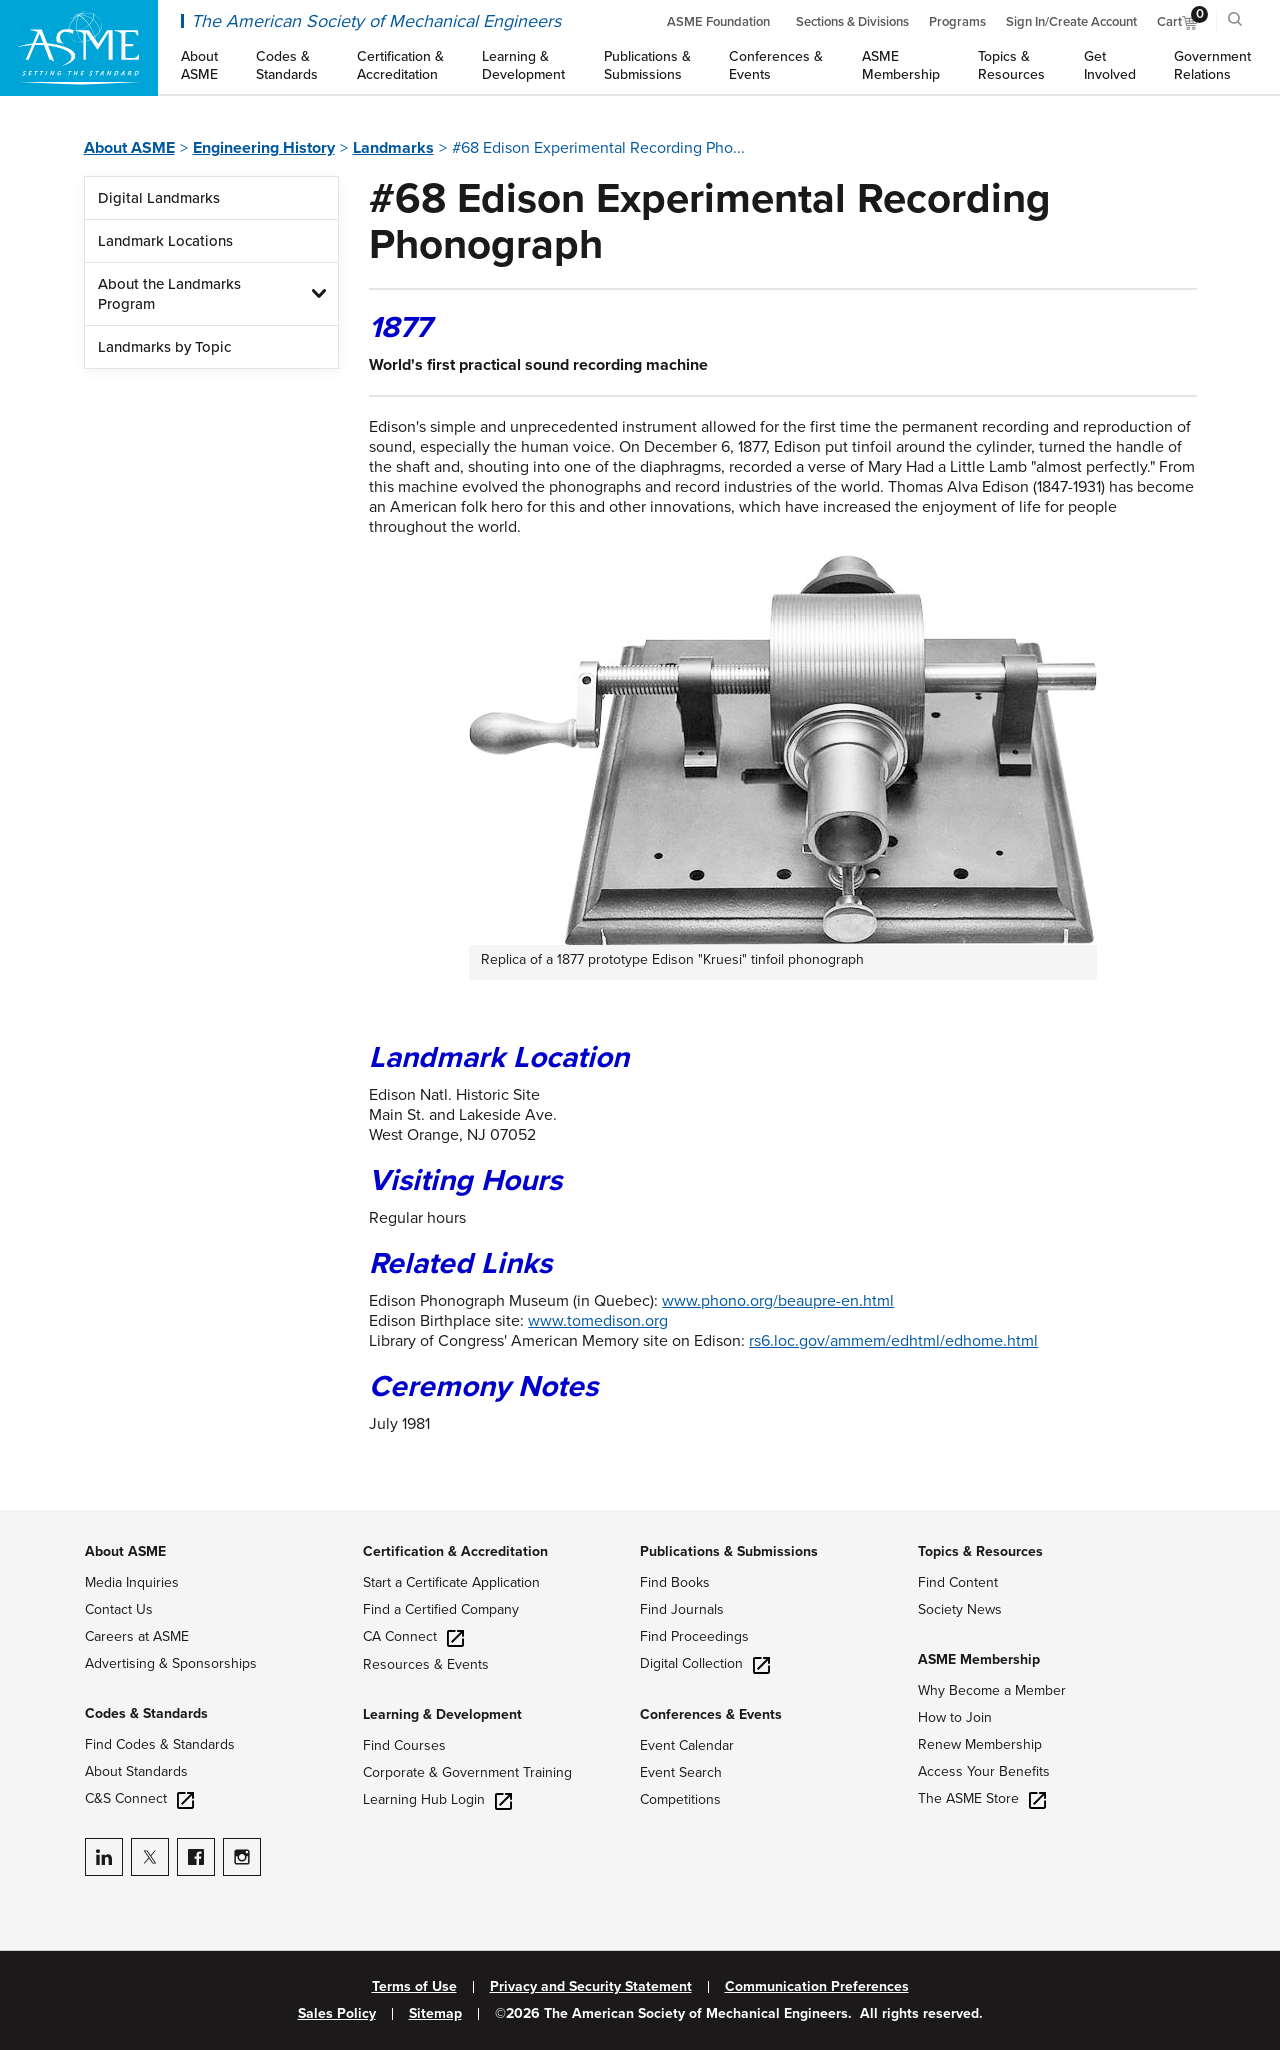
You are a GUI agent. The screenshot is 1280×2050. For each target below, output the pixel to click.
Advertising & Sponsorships (171, 1663)
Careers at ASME (137, 1636)
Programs (957, 22)
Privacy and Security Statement (591, 1987)
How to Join (955, 1717)
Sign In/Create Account (1071, 22)
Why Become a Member (992, 1690)
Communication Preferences (817, 1987)
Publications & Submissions (729, 1551)
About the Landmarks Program (169, 294)
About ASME (129, 148)
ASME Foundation (718, 22)
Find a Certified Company (441, 1609)
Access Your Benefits (984, 1771)
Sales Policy (337, 2014)
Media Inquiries (132, 1582)
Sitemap (435, 2014)
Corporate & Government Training (467, 1772)
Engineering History (264, 148)
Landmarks (393, 148)
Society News (960, 1609)
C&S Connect (139, 1798)
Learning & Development (442, 1714)
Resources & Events (426, 1664)
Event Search (681, 1772)
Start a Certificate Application (451, 1582)
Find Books (675, 1582)
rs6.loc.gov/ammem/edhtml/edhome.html (893, 1341)
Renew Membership (980, 1744)
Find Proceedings (694, 1636)
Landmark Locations (165, 241)
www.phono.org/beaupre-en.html (778, 1301)
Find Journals (682, 1609)
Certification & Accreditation (455, 1551)
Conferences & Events (711, 1714)
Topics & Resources (980, 1551)
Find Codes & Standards (160, 1744)
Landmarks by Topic (164, 347)
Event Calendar (687, 1745)
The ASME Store (982, 1798)
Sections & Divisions (852, 22)
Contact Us (119, 1609)
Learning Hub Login (437, 1799)
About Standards (136, 1771)
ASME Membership (979, 1659)
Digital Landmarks (159, 198)
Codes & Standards (146, 1713)
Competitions (680, 1799)
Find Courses (404, 1745)
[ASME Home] (79, 48)
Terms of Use (414, 1987)
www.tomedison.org (598, 1321)
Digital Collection (705, 1663)
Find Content (958, 1582)
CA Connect (413, 1636)
